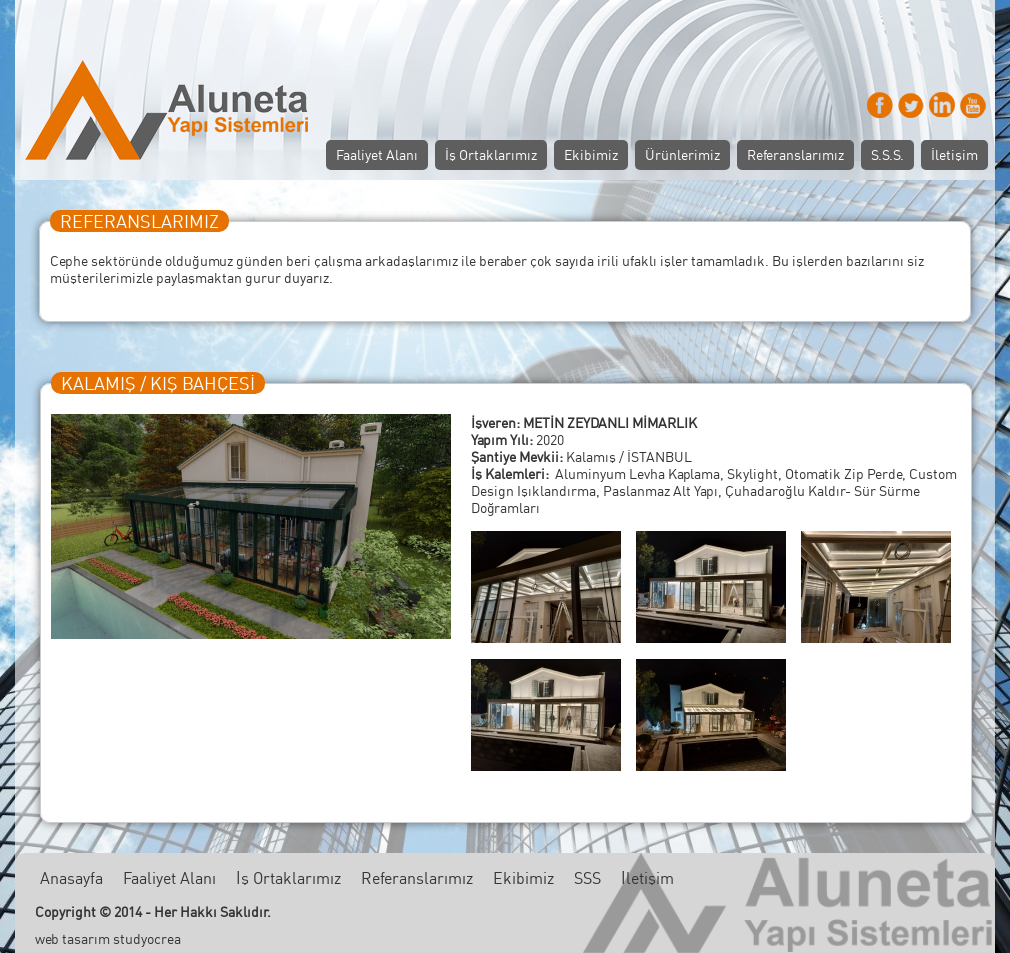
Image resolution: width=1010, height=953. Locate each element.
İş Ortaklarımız (491, 154)
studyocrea (147, 938)
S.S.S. (887, 154)
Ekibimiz (591, 154)
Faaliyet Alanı (377, 154)
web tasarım (72, 938)
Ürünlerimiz (682, 154)
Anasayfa (71, 878)
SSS (587, 878)
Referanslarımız (795, 154)
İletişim (954, 154)
